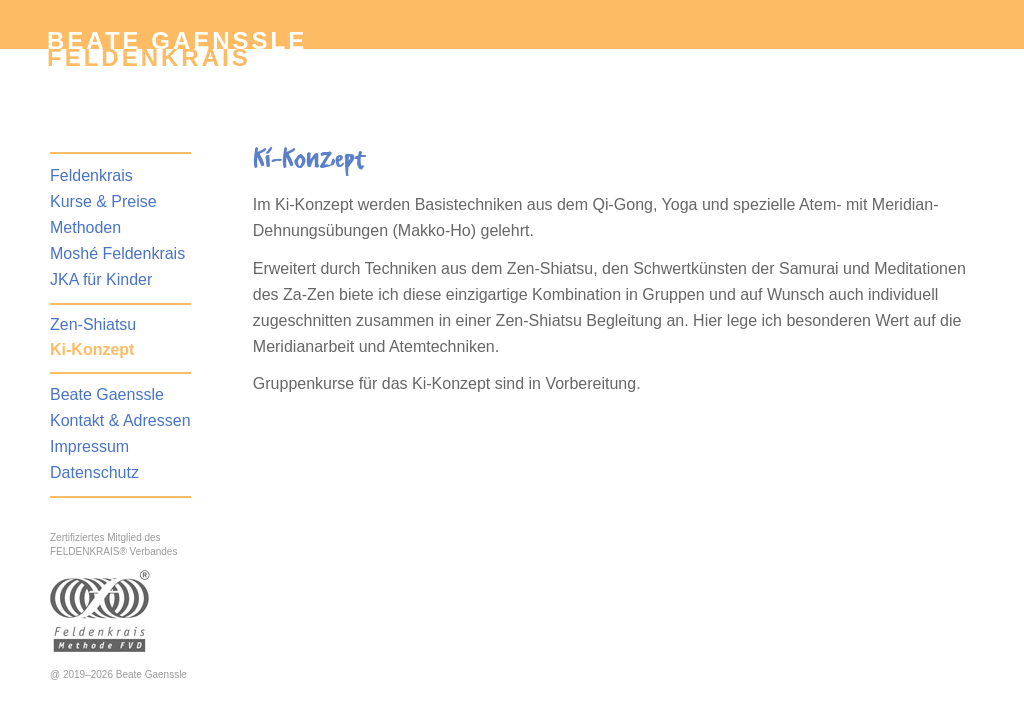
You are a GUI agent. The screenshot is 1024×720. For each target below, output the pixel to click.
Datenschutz (94, 472)
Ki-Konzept (92, 349)
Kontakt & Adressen (120, 420)
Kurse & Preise (103, 201)
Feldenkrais (149, 57)
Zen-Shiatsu (93, 324)
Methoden (85, 227)
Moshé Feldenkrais (117, 253)
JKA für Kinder (101, 279)
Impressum (89, 446)
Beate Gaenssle (107, 394)
